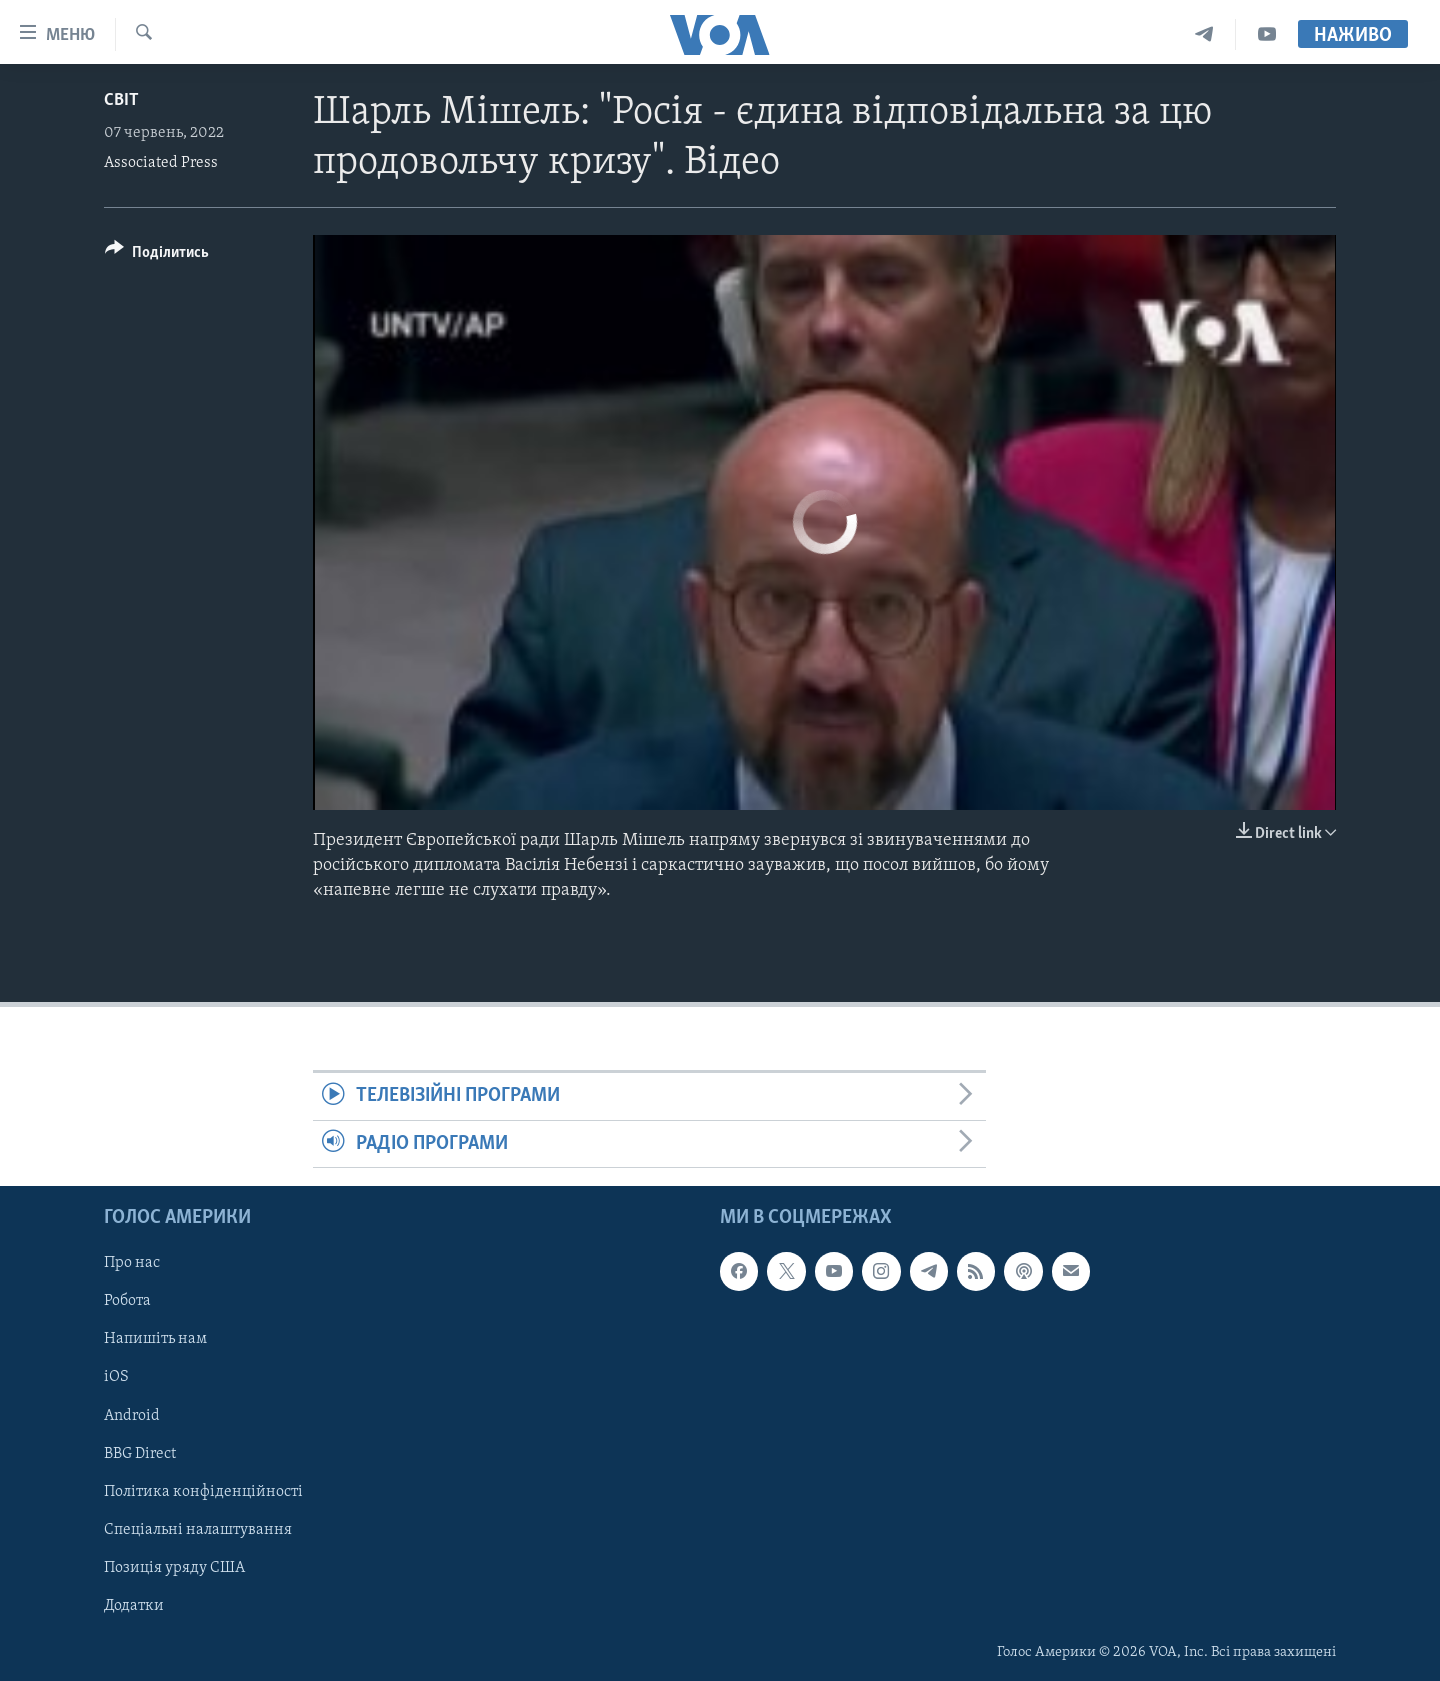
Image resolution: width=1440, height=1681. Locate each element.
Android (132, 1416)
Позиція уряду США (174, 1568)
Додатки (134, 1606)
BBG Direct (140, 1454)
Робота (127, 1302)
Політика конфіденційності (203, 1492)
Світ (121, 100)
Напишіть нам (155, 1340)
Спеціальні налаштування (198, 1530)
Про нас (132, 1263)
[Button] (157, 255)
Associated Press (161, 163)
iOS (116, 1378)
